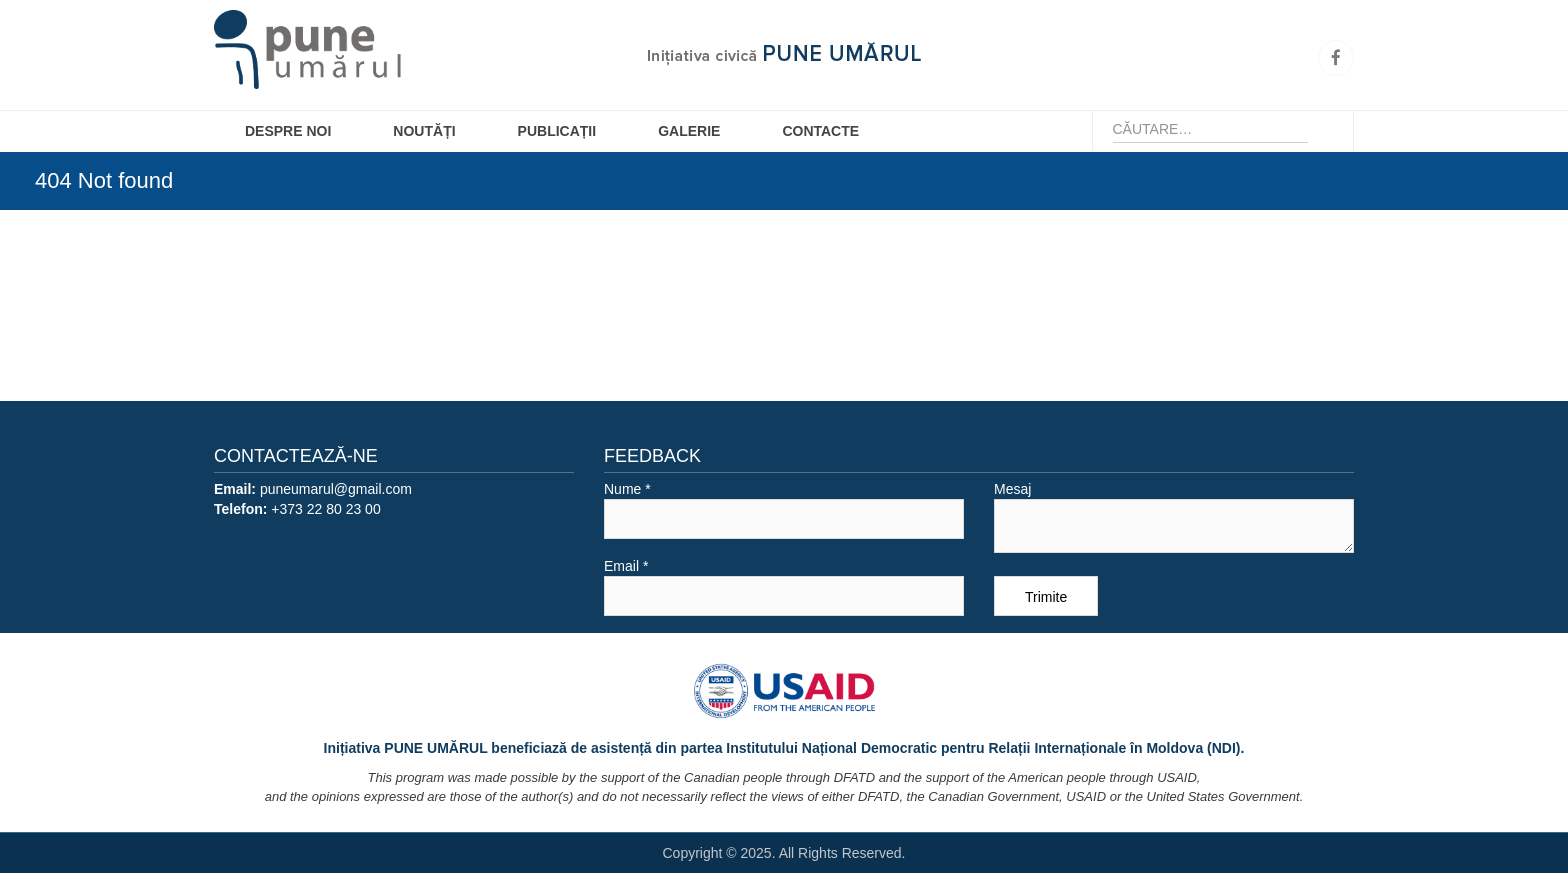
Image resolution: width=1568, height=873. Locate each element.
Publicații (557, 131)
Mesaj (1174, 517)
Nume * (784, 510)
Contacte (820, 131)
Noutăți (424, 131)
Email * (784, 587)
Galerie (689, 131)
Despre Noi (288, 131)
